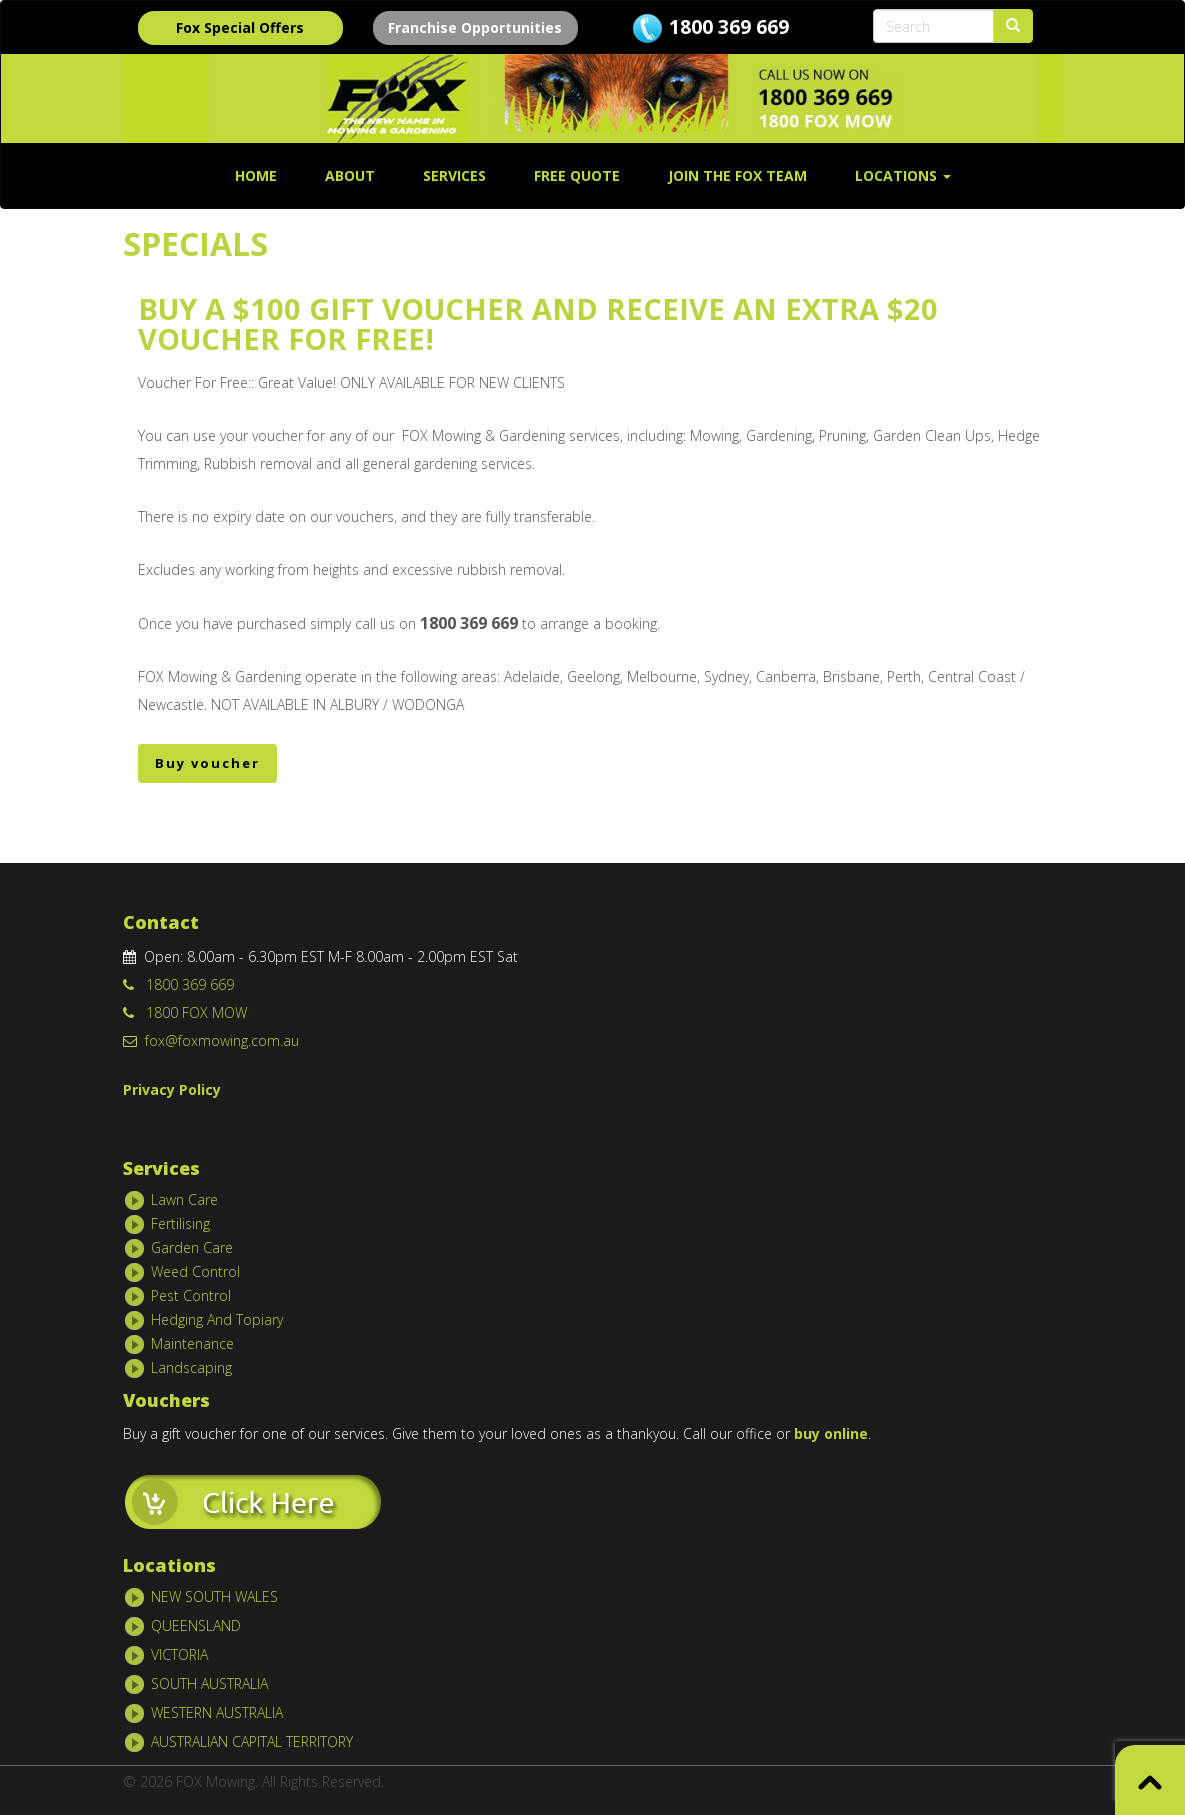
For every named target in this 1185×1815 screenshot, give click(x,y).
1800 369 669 (729, 27)
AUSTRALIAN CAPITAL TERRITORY (252, 1741)
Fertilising (180, 1222)
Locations (903, 175)
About (350, 175)
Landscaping (191, 1366)
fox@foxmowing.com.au (211, 1040)
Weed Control (195, 1270)
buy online (831, 1433)
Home (256, 175)
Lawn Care (184, 1198)
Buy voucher (207, 763)
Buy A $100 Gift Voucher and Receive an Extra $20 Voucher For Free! (538, 323)
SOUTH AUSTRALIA (209, 1683)
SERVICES (454, 175)
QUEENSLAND (196, 1625)
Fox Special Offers (240, 27)
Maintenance (192, 1342)
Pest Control (191, 1294)
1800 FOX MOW (185, 1012)
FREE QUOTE (577, 175)
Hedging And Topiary (217, 1318)
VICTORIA (179, 1654)
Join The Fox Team (737, 175)
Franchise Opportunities (475, 27)
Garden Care (192, 1246)
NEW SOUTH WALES (214, 1596)
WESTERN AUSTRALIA (217, 1712)
